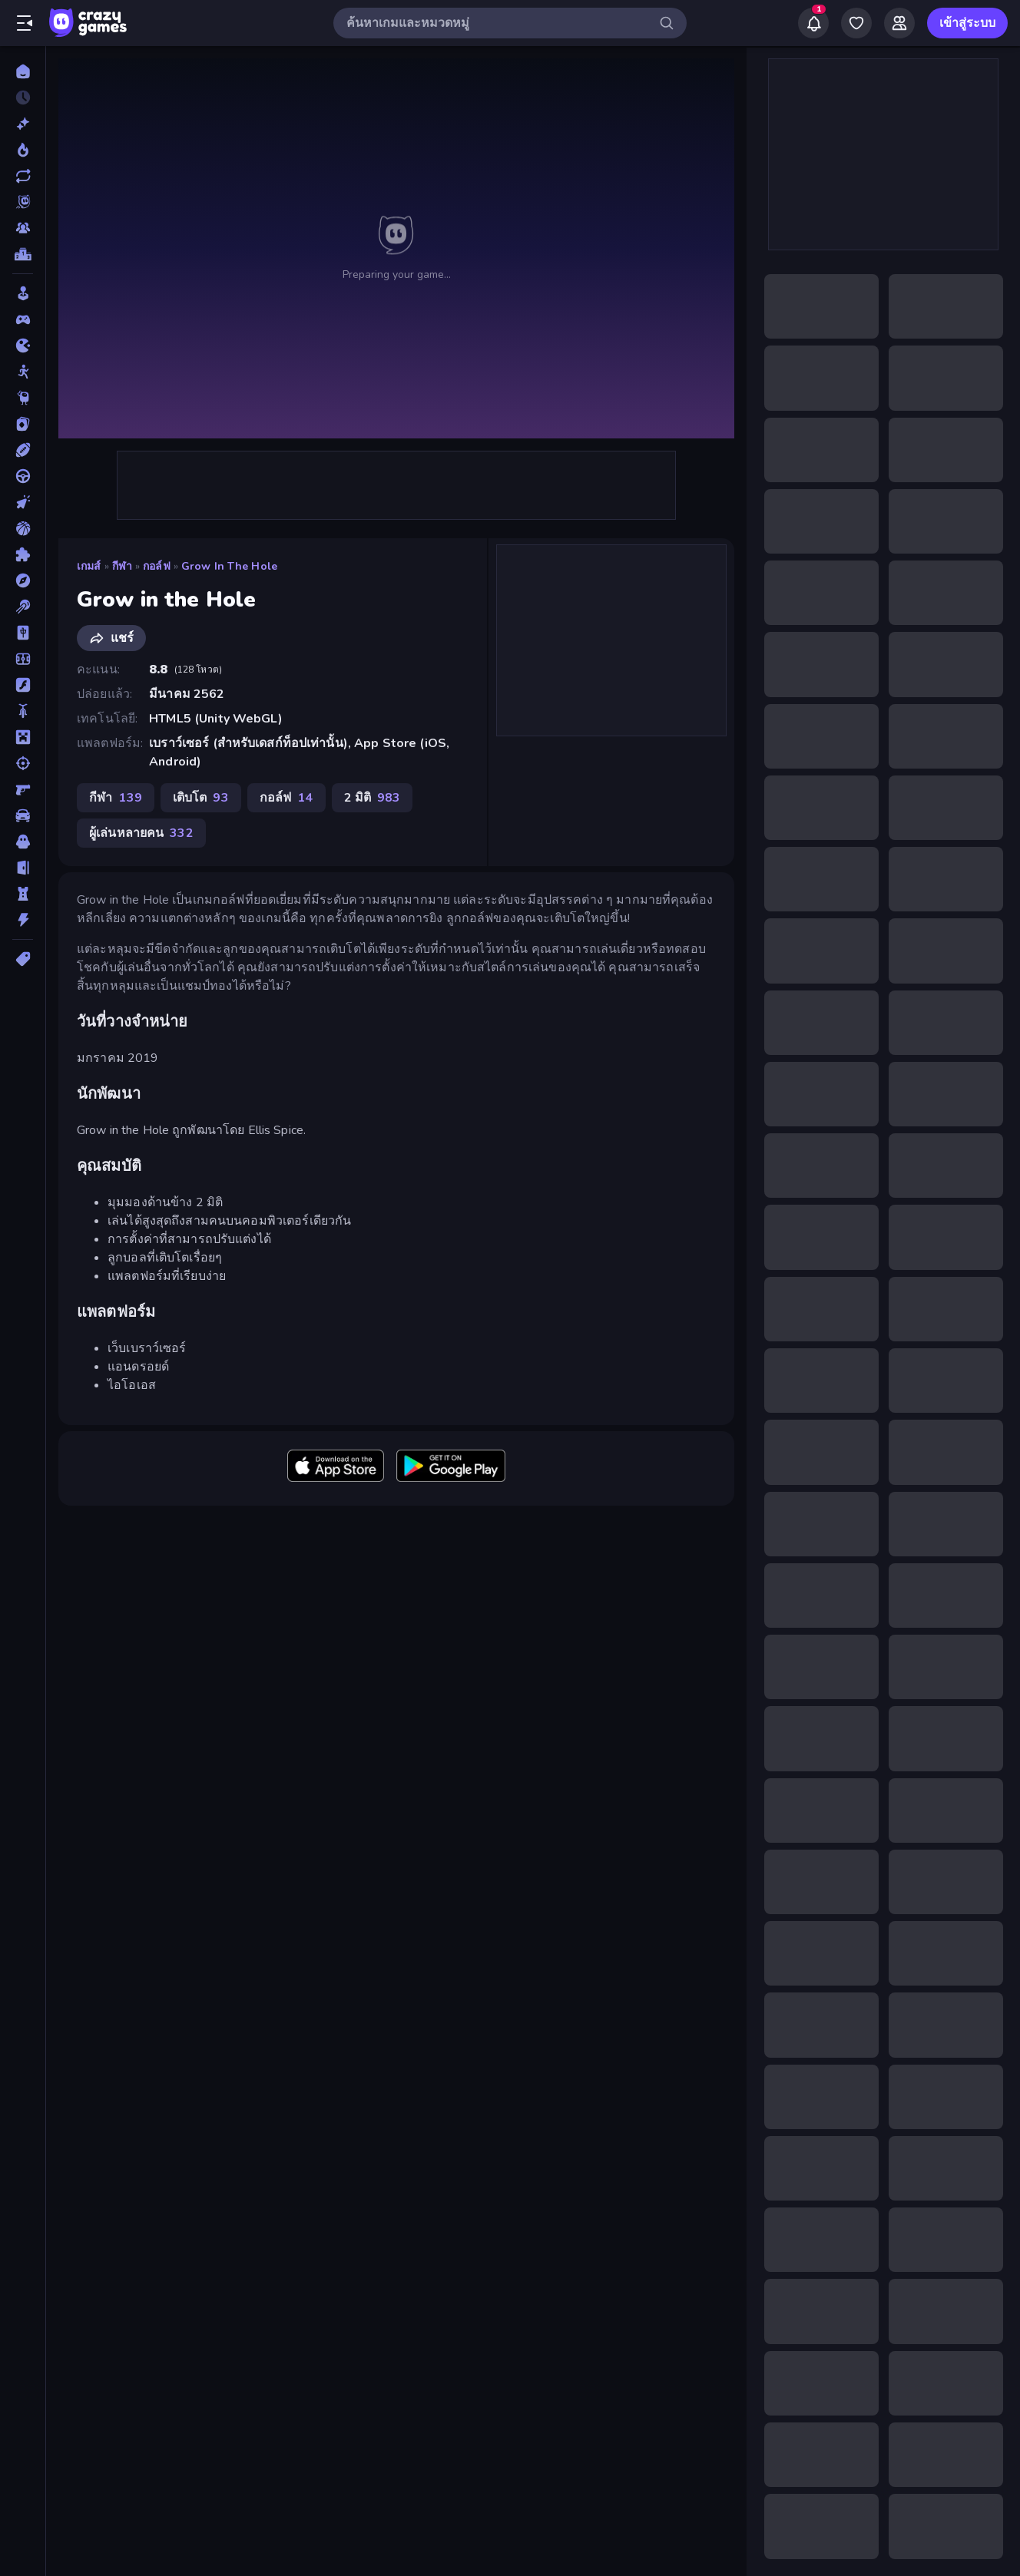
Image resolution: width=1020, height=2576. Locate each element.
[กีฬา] (22, 450)
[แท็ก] (22, 959)
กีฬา (122, 566)
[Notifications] (813, 23)
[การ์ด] (22, 424)
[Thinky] (22, 398)
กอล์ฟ (157, 566)
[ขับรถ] (22, 476)
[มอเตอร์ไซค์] (22, 711)
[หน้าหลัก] (22, 71)
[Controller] (22, 319)
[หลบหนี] (22, 868)
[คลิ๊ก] (22, 502)
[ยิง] (22, 763)
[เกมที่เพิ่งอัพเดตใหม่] (22, 176)
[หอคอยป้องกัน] (22, 894)
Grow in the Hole (229, 566)
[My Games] (856, 23)
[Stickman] (22, 372)
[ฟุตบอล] (22, 659)
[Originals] (22, 202)
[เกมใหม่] (22, 124)
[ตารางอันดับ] (22, 254)
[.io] (22, 345)
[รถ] (22, 815)
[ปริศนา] (22, 554)
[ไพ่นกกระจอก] (22, 633)
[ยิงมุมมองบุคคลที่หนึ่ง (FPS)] (22, 789)
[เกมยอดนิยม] (22, 150)
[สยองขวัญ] (22, 841)
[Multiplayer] (22, 228)
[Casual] (22, 293)
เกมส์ (89, 566)
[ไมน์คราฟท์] (22, 737)
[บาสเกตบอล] (22, 528)
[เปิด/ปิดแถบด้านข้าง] (24, 23)
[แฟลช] (22, 685)
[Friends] (899, 23)
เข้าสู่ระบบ (967, 23)
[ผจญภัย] (22, 580)
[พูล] (22, 607)
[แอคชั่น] (22, 920)
